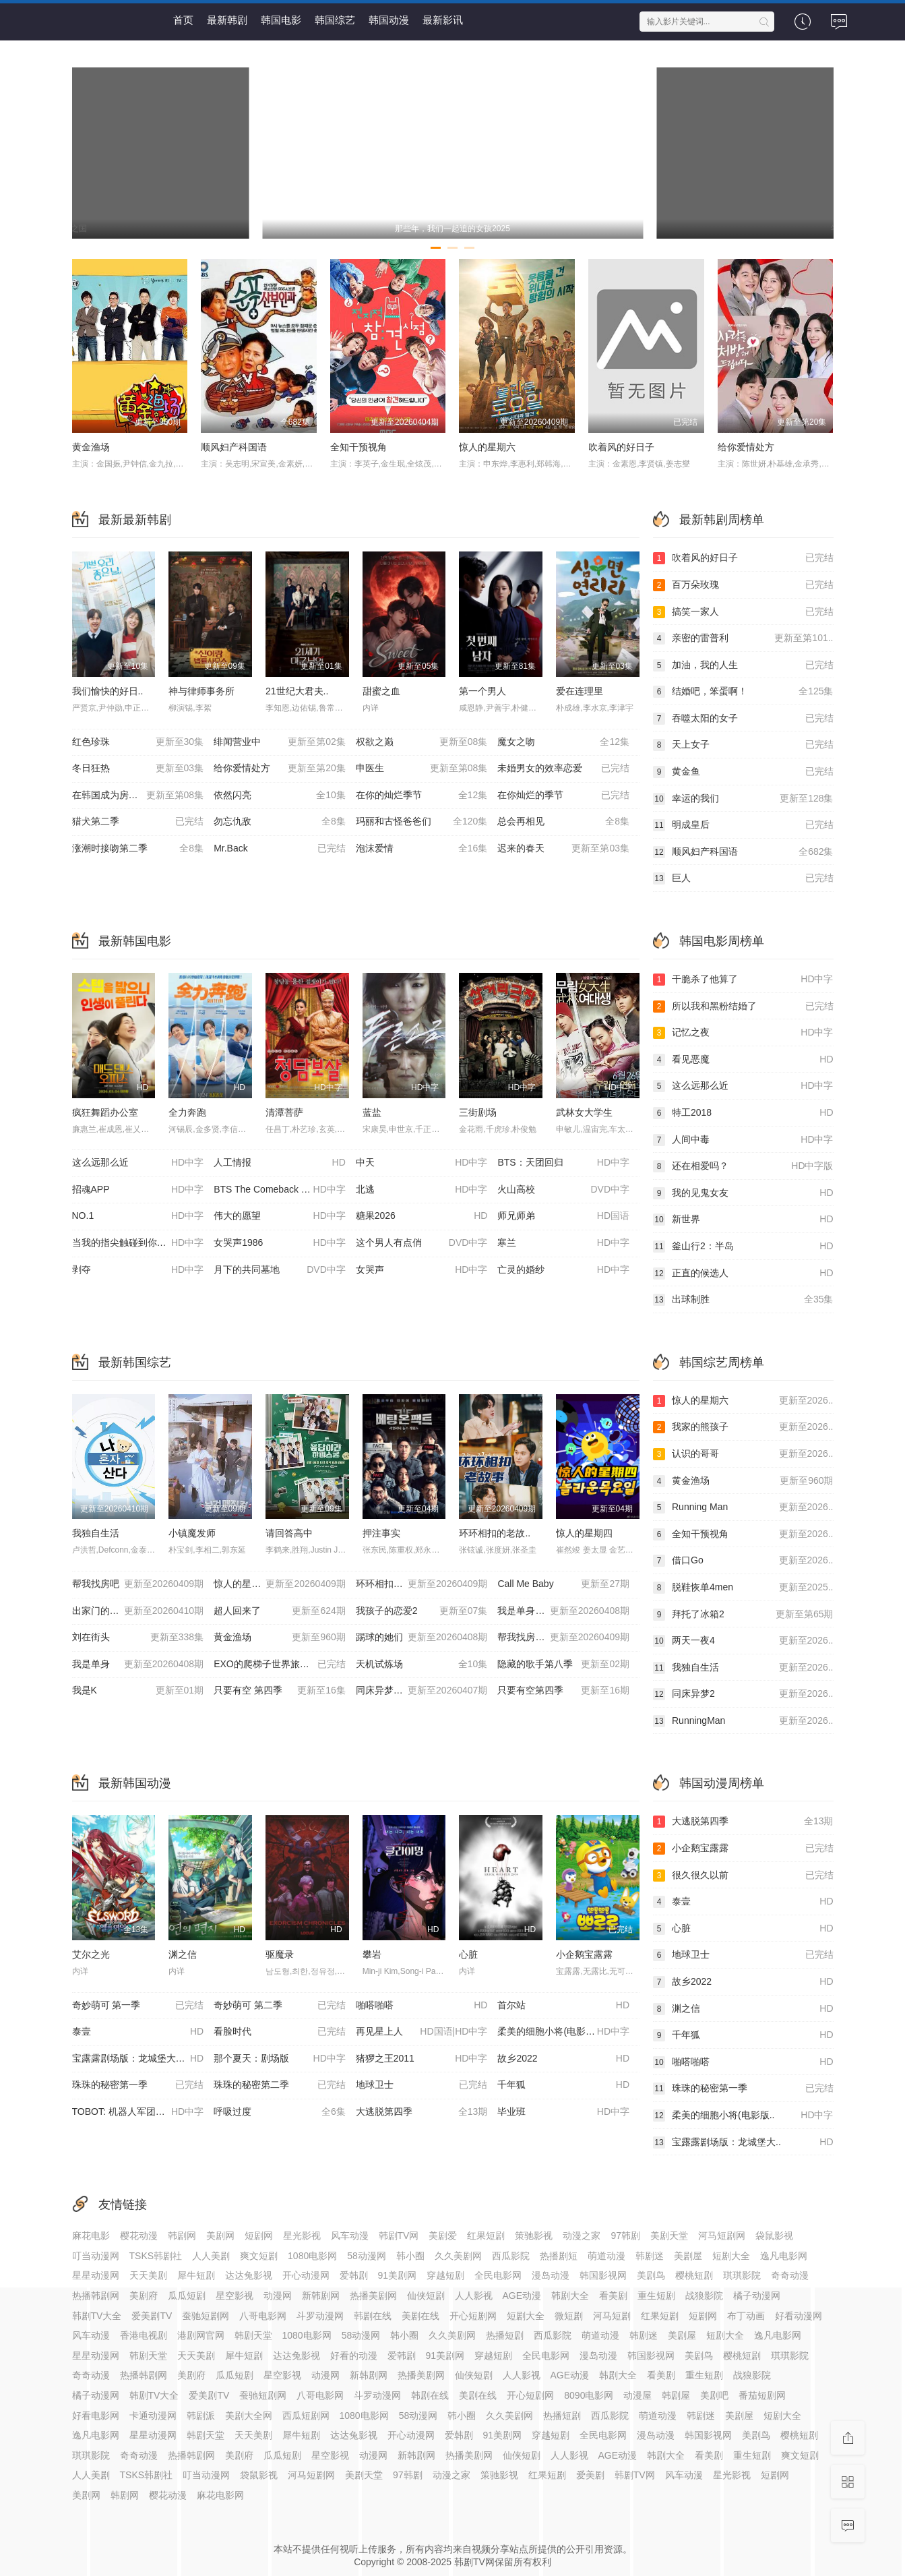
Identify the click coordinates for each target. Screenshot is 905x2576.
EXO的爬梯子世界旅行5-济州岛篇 (284, 1664)
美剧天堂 (669, 2235)
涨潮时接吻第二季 (138, 849)
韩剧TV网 (399, 2235)
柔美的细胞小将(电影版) (563, 2032)
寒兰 (563, 1243)
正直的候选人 (743, 1273)
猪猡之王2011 (422, 2059)
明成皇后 (743, 825)
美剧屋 (688, 2255)
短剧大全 (731, 2255)
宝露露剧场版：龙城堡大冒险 (138, 2059)
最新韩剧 (227, 20)
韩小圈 (410, 2255)
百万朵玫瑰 (743, 585)
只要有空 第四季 (280, 1691)
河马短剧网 (721, 2235)
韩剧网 (182, 2235)
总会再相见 (563, 822)
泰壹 (138, 2032)
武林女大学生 (584, 1112)
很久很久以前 (743, 1875)
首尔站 (563, 2005)
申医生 (422, 768)
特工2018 (743, 1113)
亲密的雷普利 (743, 638)
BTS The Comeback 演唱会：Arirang (285, 1190)
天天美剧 (148, 2275)
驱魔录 (280, 1954)
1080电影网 (312, 2255)
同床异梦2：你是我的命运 (422, 1691)
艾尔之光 (91, 1954)
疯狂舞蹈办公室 (105, 1112)
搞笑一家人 (743, 612)
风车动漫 (350, 2235)
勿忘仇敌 (280, 822)
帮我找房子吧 (563, 1637)
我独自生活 (95, 1533)
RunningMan (743, 1721)
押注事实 (381, 1533)
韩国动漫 (389, 20)
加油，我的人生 (743, 665)
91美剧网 (397, 2275)
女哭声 (422, 1270)
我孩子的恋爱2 (422, 1611)
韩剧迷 (649, 2255)
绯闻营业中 (280, 742)
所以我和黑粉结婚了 (743, 1006)
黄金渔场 (91, 447)
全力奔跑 (187, 1112)
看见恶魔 (743, 1060)
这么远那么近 (138, 1163)
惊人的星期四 (584, 1533)
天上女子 (743, 745)
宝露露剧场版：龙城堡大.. (743, 2142)
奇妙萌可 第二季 (280, 2005)
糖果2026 (422, 1216)
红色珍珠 (138, 742)
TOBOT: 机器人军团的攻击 (138, 2112)
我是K (138, 1691)
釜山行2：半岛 (743, 1246)
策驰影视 (534, 2235)
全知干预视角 (358, 447)
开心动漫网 (306, 2275)
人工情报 (280, 1163)
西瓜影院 (511, 2255)
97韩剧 (625, 2235)
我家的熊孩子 (743, 1427)
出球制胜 (743, 1300)
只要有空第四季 (563, 1691)
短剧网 (259, 2235)
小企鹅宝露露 (584, 1954)
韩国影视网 (603, 2275)
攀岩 (372, 1954)
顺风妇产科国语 (234, 447)
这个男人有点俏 (422, 1243)
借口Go (743, 1560)
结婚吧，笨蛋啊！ (743, 691)
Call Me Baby (563, 1584)
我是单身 (138, 1664)
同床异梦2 (743, 1694)
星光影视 (302, 2235)
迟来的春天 (563, 849)
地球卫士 (422, 2085)
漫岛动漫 (550, 2275)
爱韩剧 (354, 2275)
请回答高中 (289, 1533)
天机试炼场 (422, 1664)
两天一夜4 (743, 1641)
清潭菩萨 (284, 1112)
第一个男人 (482, 691)
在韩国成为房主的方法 (138, 795)
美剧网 (220, 2235)
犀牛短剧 (196, 2275)
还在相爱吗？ (743, 1166)
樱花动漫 (139, 2235)
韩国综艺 (335, 20)
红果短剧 (486, 2235)
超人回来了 (280, 1611)
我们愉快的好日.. (108, 691)
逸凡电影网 (783, 2255)
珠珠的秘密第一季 (138, 2085)
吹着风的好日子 (621, 447)
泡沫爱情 (422, 849)
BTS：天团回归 (563, 1163)
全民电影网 (498, 2275)
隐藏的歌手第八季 (563, 1664)
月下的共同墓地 (280, 1270)
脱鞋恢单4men (743, 1587)
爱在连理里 (579, 691)
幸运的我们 (743, 799)
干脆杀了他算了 (743, 979)
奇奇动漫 (790, 2275)
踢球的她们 (422, 1637)
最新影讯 (443, 20)
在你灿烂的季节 (563, 795)
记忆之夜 (743, 1033)
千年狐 (563, 2085)
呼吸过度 (280, 2112)
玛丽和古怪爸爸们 (422, 822)
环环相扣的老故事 (422, 1584)
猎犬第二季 (138, 822)
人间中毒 (743, 1140)
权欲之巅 (422, 742)
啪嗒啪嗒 (422, 2005)
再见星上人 (422, 2032)
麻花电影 (91, 2235)
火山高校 (563, 1190)
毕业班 (563, 2112)
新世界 (743, 1219)
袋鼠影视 (774, 2235)
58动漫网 (366, 2255)
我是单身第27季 (563, 1611)
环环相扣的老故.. (494, 1533)
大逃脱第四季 (422, 2112)
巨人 (743, 878)
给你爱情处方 (746, 447)
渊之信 (182, 1954)
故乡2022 (563, 2059)
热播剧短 (559, 2255)
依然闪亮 (280, 795)
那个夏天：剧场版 (280, 2059)
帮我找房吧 (138, 1584)
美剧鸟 (651, 2275)
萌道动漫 (606, 2255)
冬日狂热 (138, 768)
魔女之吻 (563, 742)
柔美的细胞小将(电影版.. (743, 2115)
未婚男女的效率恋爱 (563, 768)
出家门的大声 (138, 1611)
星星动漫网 (95, 2275)
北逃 (422, 1190)
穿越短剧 (445, 2275)
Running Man (743, 1507)
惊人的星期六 (487, 447)
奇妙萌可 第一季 (138, 2005)
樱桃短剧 (694, 2275)
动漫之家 (581, 2235)
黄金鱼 (743, 772)
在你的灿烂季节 (422, 795)
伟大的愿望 (280, 1216)
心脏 (468, 1954)
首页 (183, 20)
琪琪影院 (742, 2275)
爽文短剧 (259, 2255)
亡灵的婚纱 (563, 1270)
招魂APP (138, 1190)
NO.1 (138, 1216)
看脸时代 (280, 2032)
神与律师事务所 (201, 691)
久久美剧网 (458, 2255)
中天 (422, 1163)
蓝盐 (372, 1112)
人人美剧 (211, 2255)
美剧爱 (443, 2235)
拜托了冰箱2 (743, 1614)
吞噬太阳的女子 (743, 718)
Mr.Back (280, 849)
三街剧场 (478, 1112)
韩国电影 (281, 20)
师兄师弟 (563, 1216)
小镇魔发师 (192, 1533)
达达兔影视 (248, 2275)
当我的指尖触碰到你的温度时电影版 (143, 1243)
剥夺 (138, 1270)
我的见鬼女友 (743, 1193)
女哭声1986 (280, 1243)
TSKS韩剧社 (156, 2255)
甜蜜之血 (381, 691)
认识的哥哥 (743, 1454)
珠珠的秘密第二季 (280, 2085)
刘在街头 (138, 1637)
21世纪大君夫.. (297, 691)
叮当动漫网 (95, 2255)
